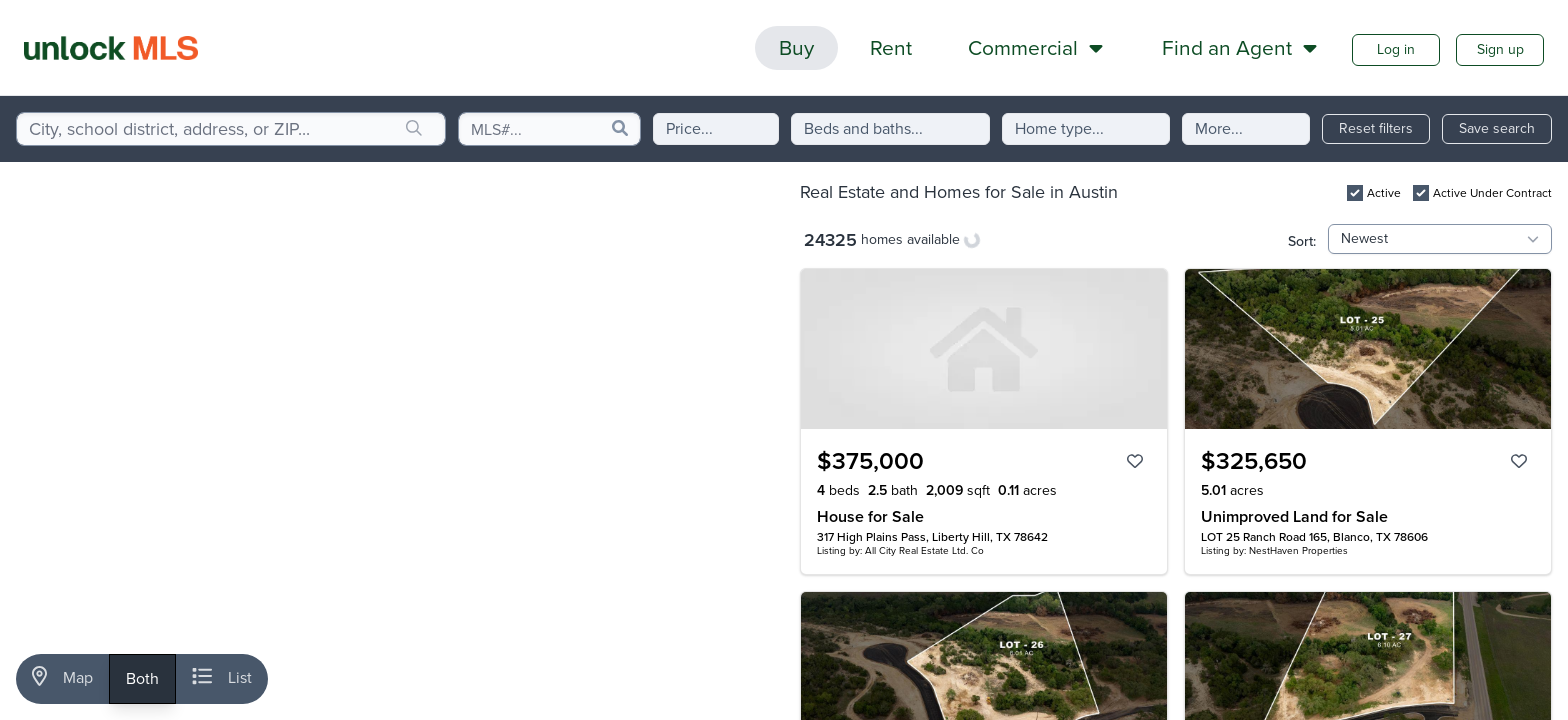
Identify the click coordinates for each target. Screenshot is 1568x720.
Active (1384, 193)
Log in (1396, 49)
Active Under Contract (1492, 193)
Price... (689, 128)
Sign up (1500, 49)
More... (1219, 128)
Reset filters (1376, 128)
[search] (414, 129)
